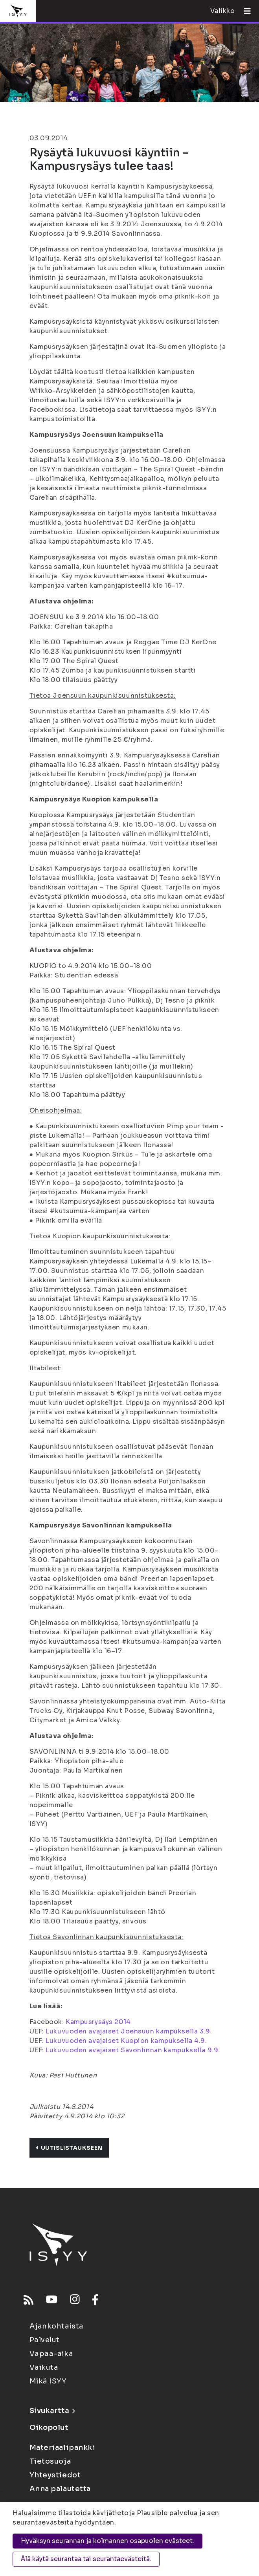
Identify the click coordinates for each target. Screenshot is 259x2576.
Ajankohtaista (56, 2326)
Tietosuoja (50, 2461)
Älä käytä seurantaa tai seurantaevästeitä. (86, 2559)
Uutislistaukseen (69, 2147)
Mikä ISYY (48, 2381)
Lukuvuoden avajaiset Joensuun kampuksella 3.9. (129, 2031)
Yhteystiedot (55, 2475)
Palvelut (44, 2340)
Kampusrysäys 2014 (98, 2022)
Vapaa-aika (51, 2353)
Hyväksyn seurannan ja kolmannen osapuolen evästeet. (107, 2541)
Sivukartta (52, 2410)
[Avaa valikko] (244, 11)
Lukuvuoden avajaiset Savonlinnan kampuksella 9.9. (133, 2050)
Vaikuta (44, 2367)
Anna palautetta (60, 2488)
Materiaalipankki (62, 2447)
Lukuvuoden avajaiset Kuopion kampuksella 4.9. (126, 2041)
